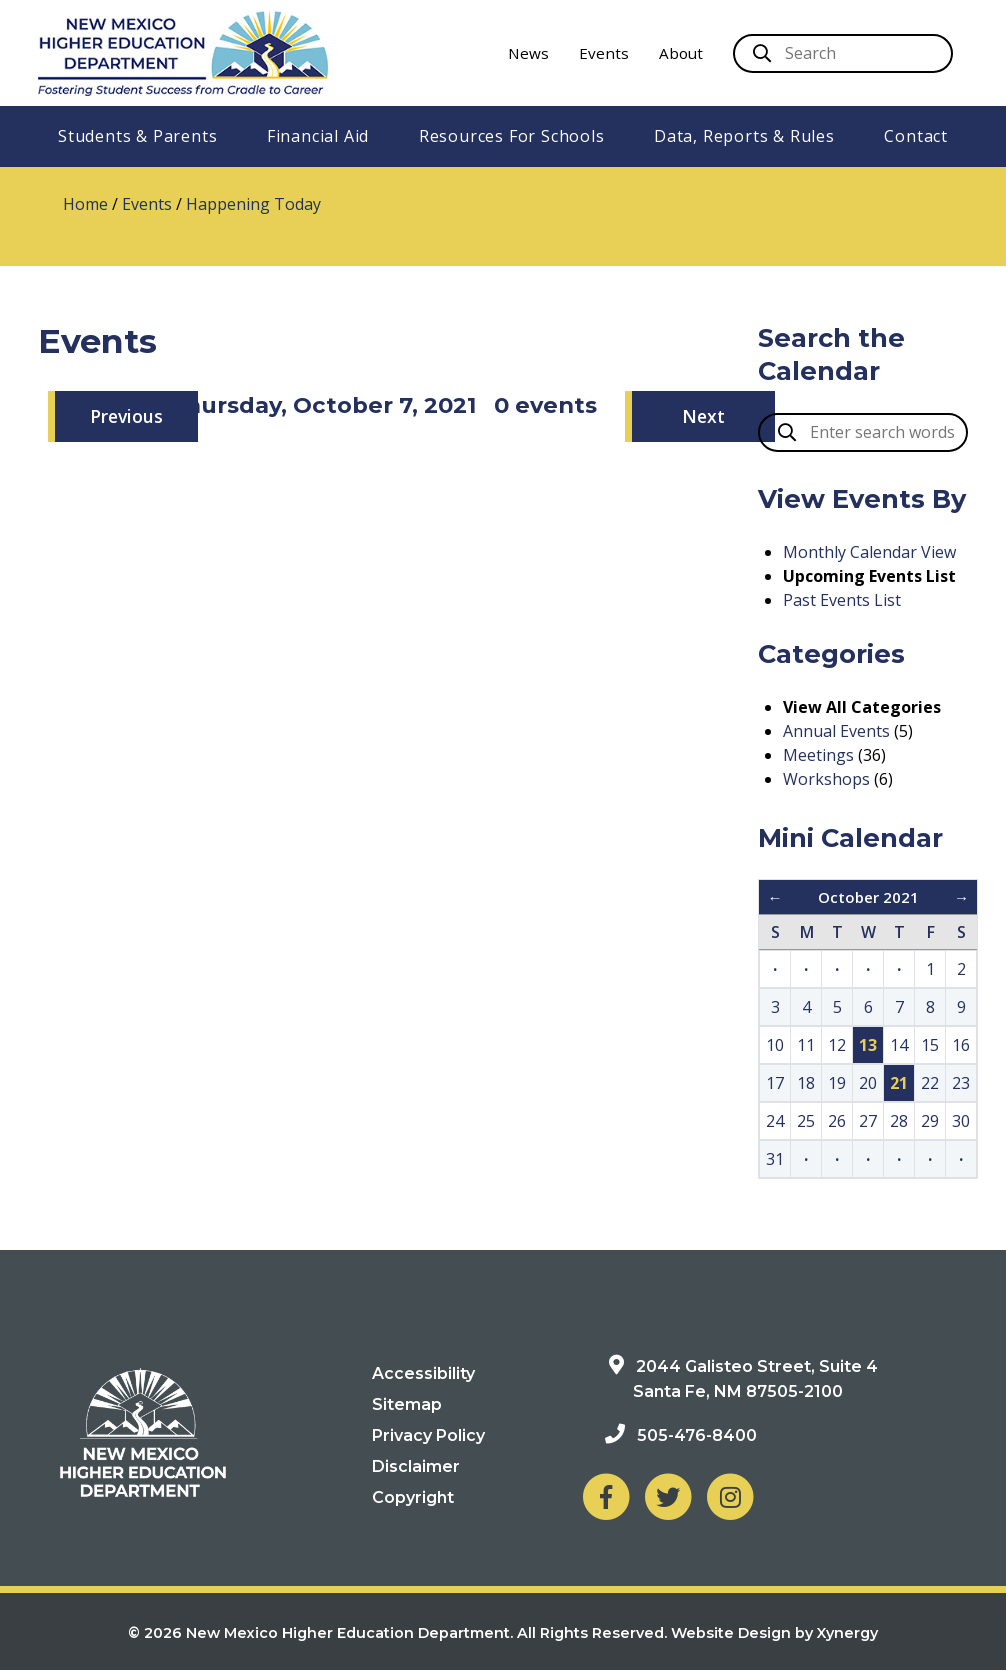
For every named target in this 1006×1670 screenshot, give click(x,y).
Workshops (826, 779)
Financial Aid (318, 136)
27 (868, 1121)
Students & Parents (137, 136)
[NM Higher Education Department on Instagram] (730, 1496)
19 (837, 1083)
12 (837, 1045)
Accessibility (423, 1373)
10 (775, 1045)
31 (775, 1159)
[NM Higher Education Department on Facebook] (606, 1496)
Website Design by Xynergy (774, 1633)
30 (961, 1121)
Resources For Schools (512, 136)
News (528, 53)
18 (806, 1083)
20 (868, 1083)
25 (806, 1121)
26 (837, 1121)
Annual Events (836, 731)
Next (703, 416)
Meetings (818, 755)
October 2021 (868, 897)
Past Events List (842, 600)
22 (930, 1083)
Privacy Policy (428, 1435)
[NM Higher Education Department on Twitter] (668, 1496)
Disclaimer (416, 1466)
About (681, 53)
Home (85, 204)
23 (961, 1083)
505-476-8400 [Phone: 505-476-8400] (697, 1435)
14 (899, 1045)
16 (961, 1045)
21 (899, 1083)
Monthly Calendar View (869, 552)
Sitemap (407, 1404)
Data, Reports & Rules (744, 136)
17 (775, 1083)
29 (930, 1121)
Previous (126, 416)
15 (930, 1045)
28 (899, 1121)
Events (604, 53)
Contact (916, 136)
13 (868, 1045)
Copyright (413, 1497)
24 (775, 1121)
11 (806, 1045)
